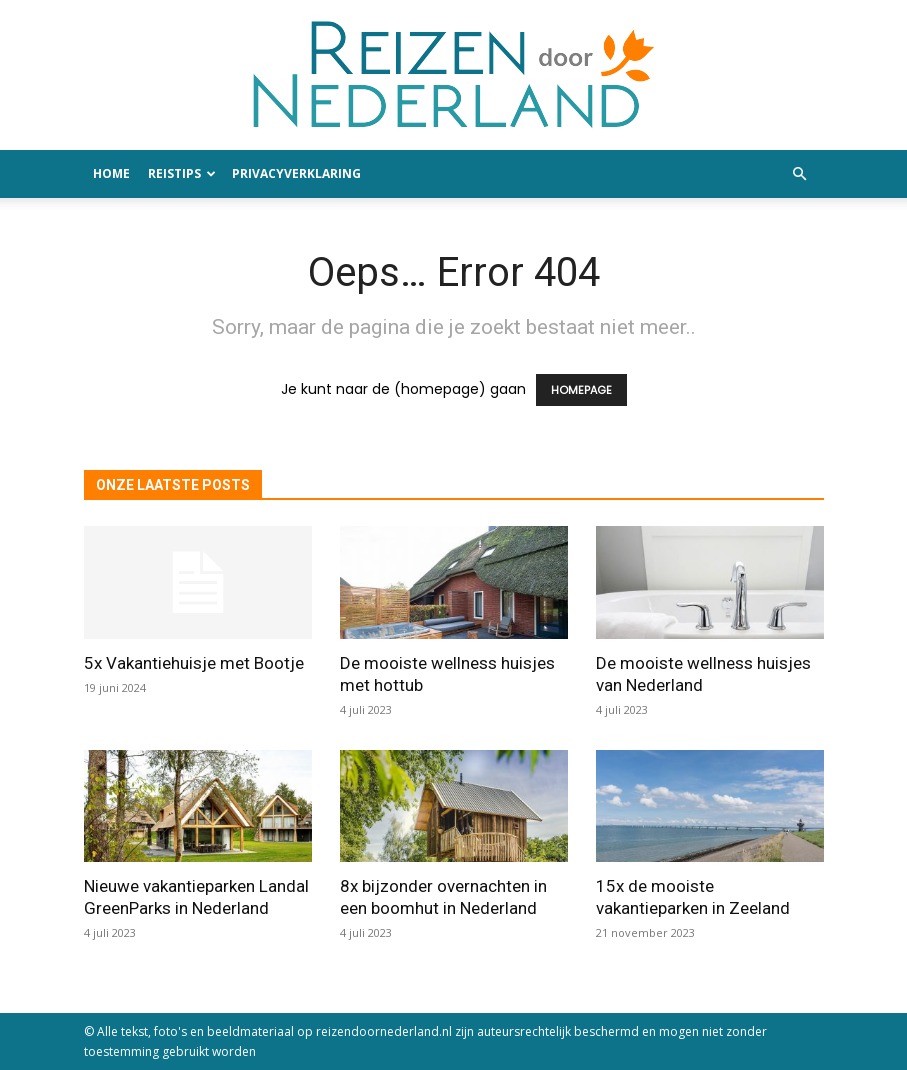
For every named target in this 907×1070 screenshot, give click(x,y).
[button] (800, 174)
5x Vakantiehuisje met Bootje (194, 663)
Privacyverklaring (296, 173)
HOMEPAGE (581, 390)
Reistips (182, 173)
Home (111, 173)
